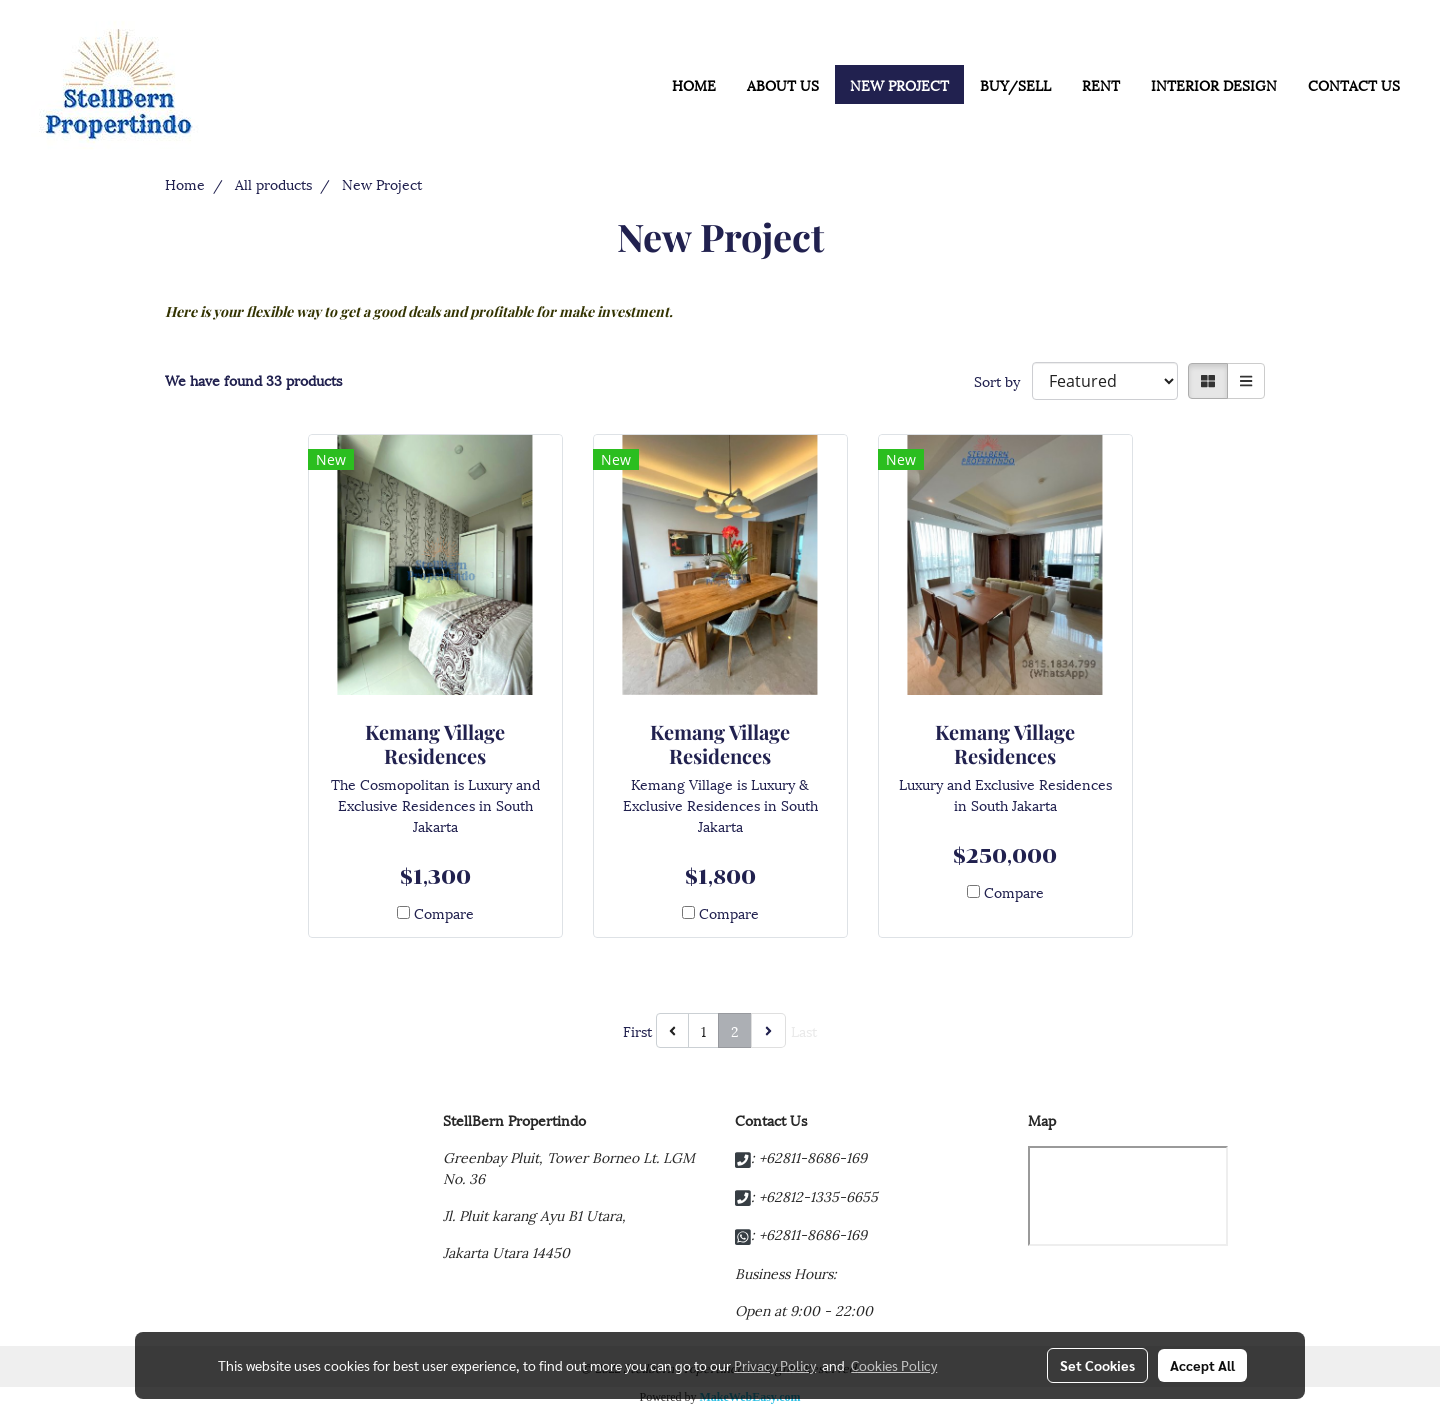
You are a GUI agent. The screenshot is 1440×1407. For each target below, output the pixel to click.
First (637, 1030)
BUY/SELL (1015, 84)
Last (804, 1030)
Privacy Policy (775, 1365)
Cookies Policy (894, 1365)
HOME (694, 84)
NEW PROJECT (899, 84)
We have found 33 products (253, 379)
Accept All (1202, 1365)
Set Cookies (1097, 1365)
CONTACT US (1354, 84)
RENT (1101, 84)
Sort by (1003, 380)
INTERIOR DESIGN (1214, 84)
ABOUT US (783, 84)
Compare (444, 912)
